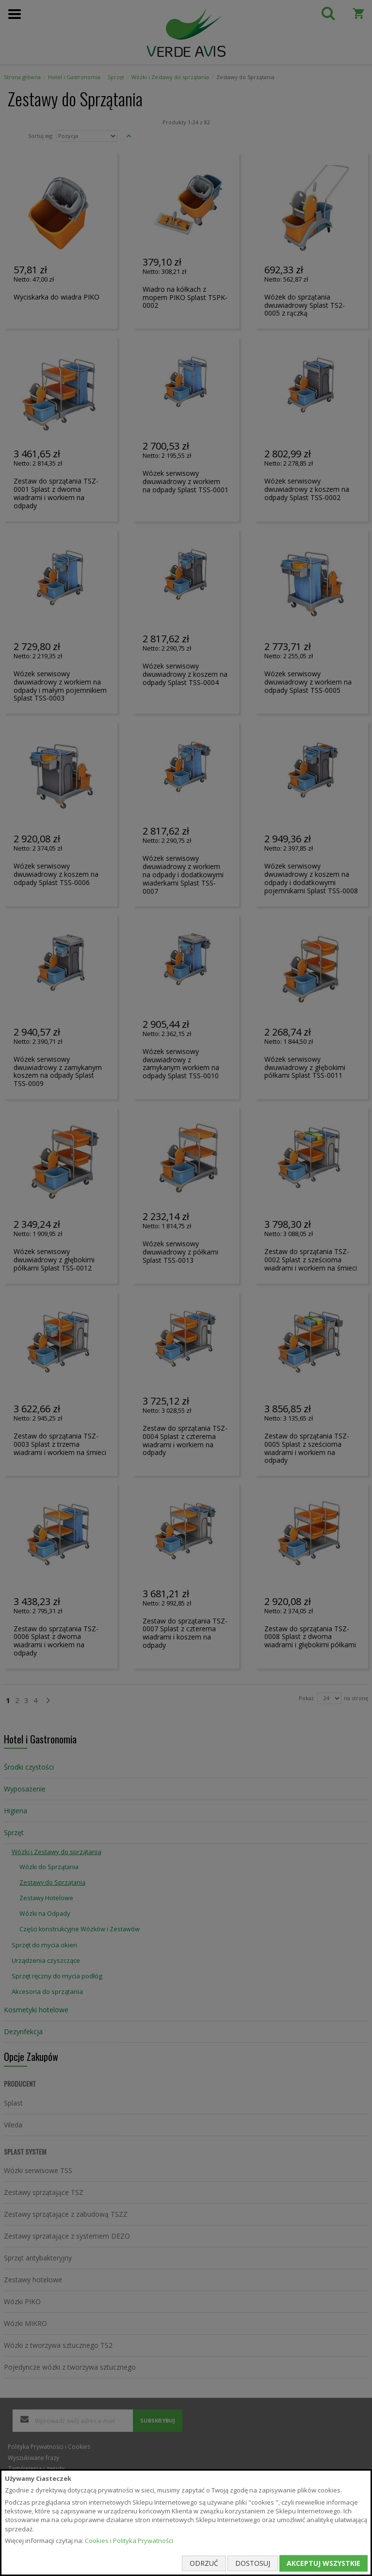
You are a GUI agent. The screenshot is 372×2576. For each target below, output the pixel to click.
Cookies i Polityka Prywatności (129, 2540)
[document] (186, 2522)
